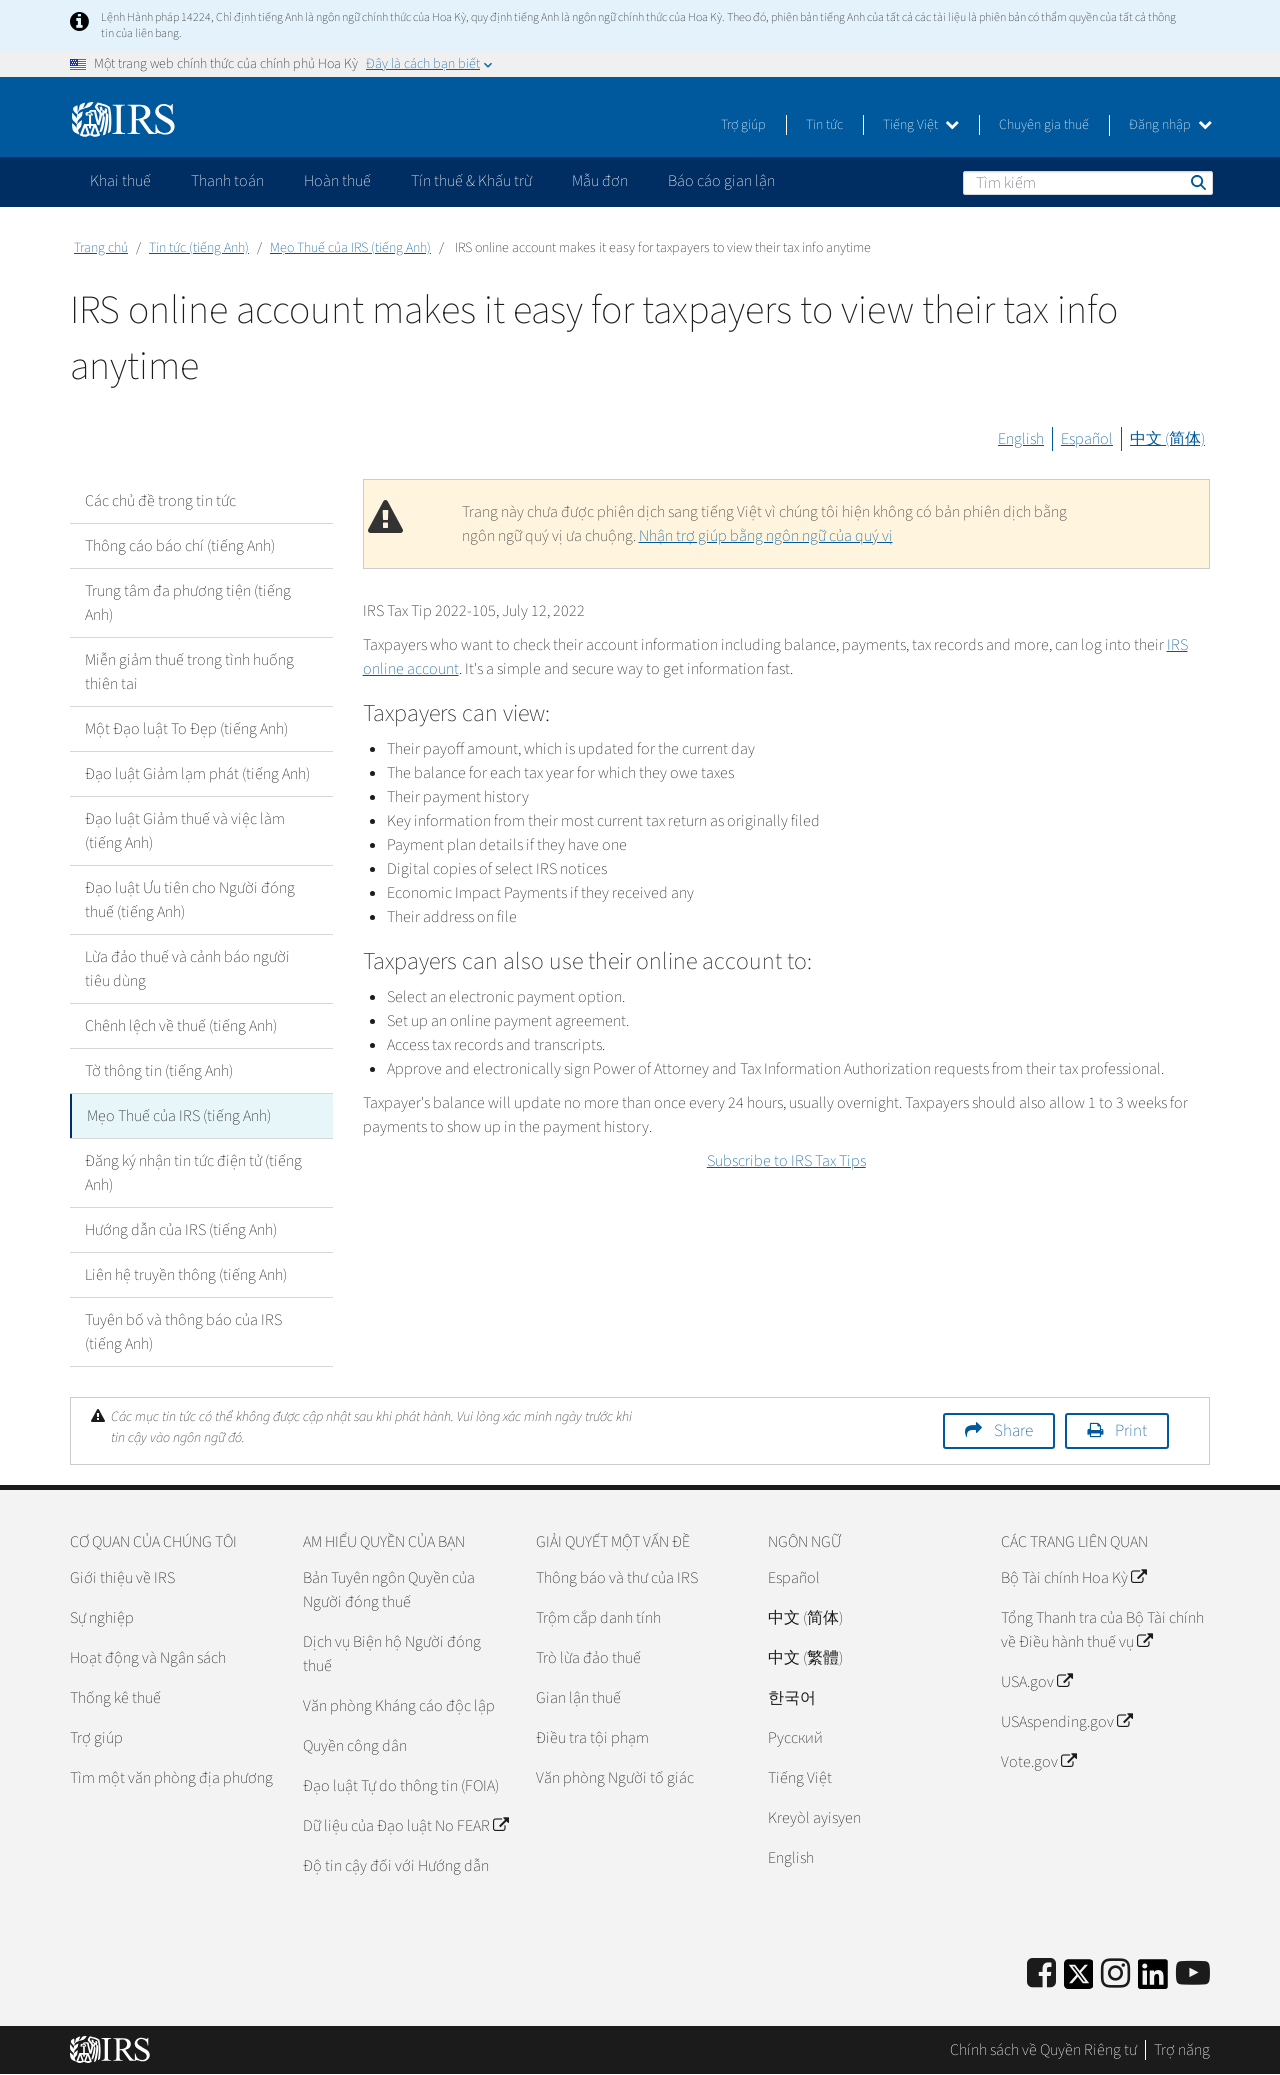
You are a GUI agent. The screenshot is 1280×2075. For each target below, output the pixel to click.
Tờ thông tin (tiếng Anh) (159, 1071)
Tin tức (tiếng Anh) (199, 248)
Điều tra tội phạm (592, 1738)
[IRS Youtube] (1193, 1974)
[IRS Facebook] (1041, 1974)
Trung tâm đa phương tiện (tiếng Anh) (188, 603)
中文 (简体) (1167, 439)
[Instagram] (1115, 1974)
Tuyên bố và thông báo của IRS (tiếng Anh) (183, 1332)
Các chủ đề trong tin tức (160, 501)
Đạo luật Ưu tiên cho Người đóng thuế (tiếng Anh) (190, 900)
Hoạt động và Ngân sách (148, 1658)
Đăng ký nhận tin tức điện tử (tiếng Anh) (193, 1173)
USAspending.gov (1066, 1722)
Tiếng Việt (921, 125)
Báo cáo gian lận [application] (721, 181)
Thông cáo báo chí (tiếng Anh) (180, 546)
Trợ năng (1182, 2050)
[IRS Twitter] (1079, 1980)
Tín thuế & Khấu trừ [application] (471, 181)
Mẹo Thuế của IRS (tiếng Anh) (350, 248)
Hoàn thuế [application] (337, 181)
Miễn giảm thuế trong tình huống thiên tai (189, 672)
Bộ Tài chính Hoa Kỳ (1073, 1578)
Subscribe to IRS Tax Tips (786, 1161)
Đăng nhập (1170, 125)
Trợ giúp (743, 125)
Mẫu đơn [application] (600, 181)
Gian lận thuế (578, 1698)
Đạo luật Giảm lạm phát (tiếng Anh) (197, 774)
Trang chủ (101, 248)
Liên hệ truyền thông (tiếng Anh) (186, 1275)
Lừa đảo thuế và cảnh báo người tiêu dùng (187, 969)
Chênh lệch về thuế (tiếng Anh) (181, 1026)
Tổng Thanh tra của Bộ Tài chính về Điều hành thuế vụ (1102, 1630)
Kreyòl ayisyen (814, 1818)
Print (1131, 1431)
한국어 (792, 1698)
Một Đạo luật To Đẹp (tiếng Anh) (186, 729)
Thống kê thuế (115, 1698)
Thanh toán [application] (227, 181)
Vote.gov (1038, 1762)
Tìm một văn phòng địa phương (171, 1778)
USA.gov (1036, 1682)
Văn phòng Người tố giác (615, 1778)
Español (1087, 439)
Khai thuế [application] (120, 181)
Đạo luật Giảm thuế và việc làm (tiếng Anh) (185, 831)
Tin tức (824, 125)
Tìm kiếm (1197, 182)
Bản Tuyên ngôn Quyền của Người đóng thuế (389, 1590)
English (1021, 439)
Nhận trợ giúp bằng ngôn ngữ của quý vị (766, 536)
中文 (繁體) (805, 1658)
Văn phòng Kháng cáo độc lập (399, 1706)
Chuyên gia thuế (1044, 125)
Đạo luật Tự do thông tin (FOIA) (401, 1786)
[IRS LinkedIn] (1153, 1980)
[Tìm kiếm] (1088, 183)
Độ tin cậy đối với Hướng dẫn (396, 1866)
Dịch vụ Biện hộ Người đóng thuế (392, 1654)
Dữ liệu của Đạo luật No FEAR (405, 1826)
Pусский (795, 1738)
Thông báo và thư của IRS (617, 1578)
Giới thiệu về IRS (122, 1578)
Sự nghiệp (102, 1618)
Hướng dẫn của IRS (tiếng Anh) (181, 1230)
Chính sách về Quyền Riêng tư (1043, 2050)
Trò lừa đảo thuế (588, 1658)
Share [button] (1013, 1431)
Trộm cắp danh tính (598, 1618)
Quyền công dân (355, 1746)
